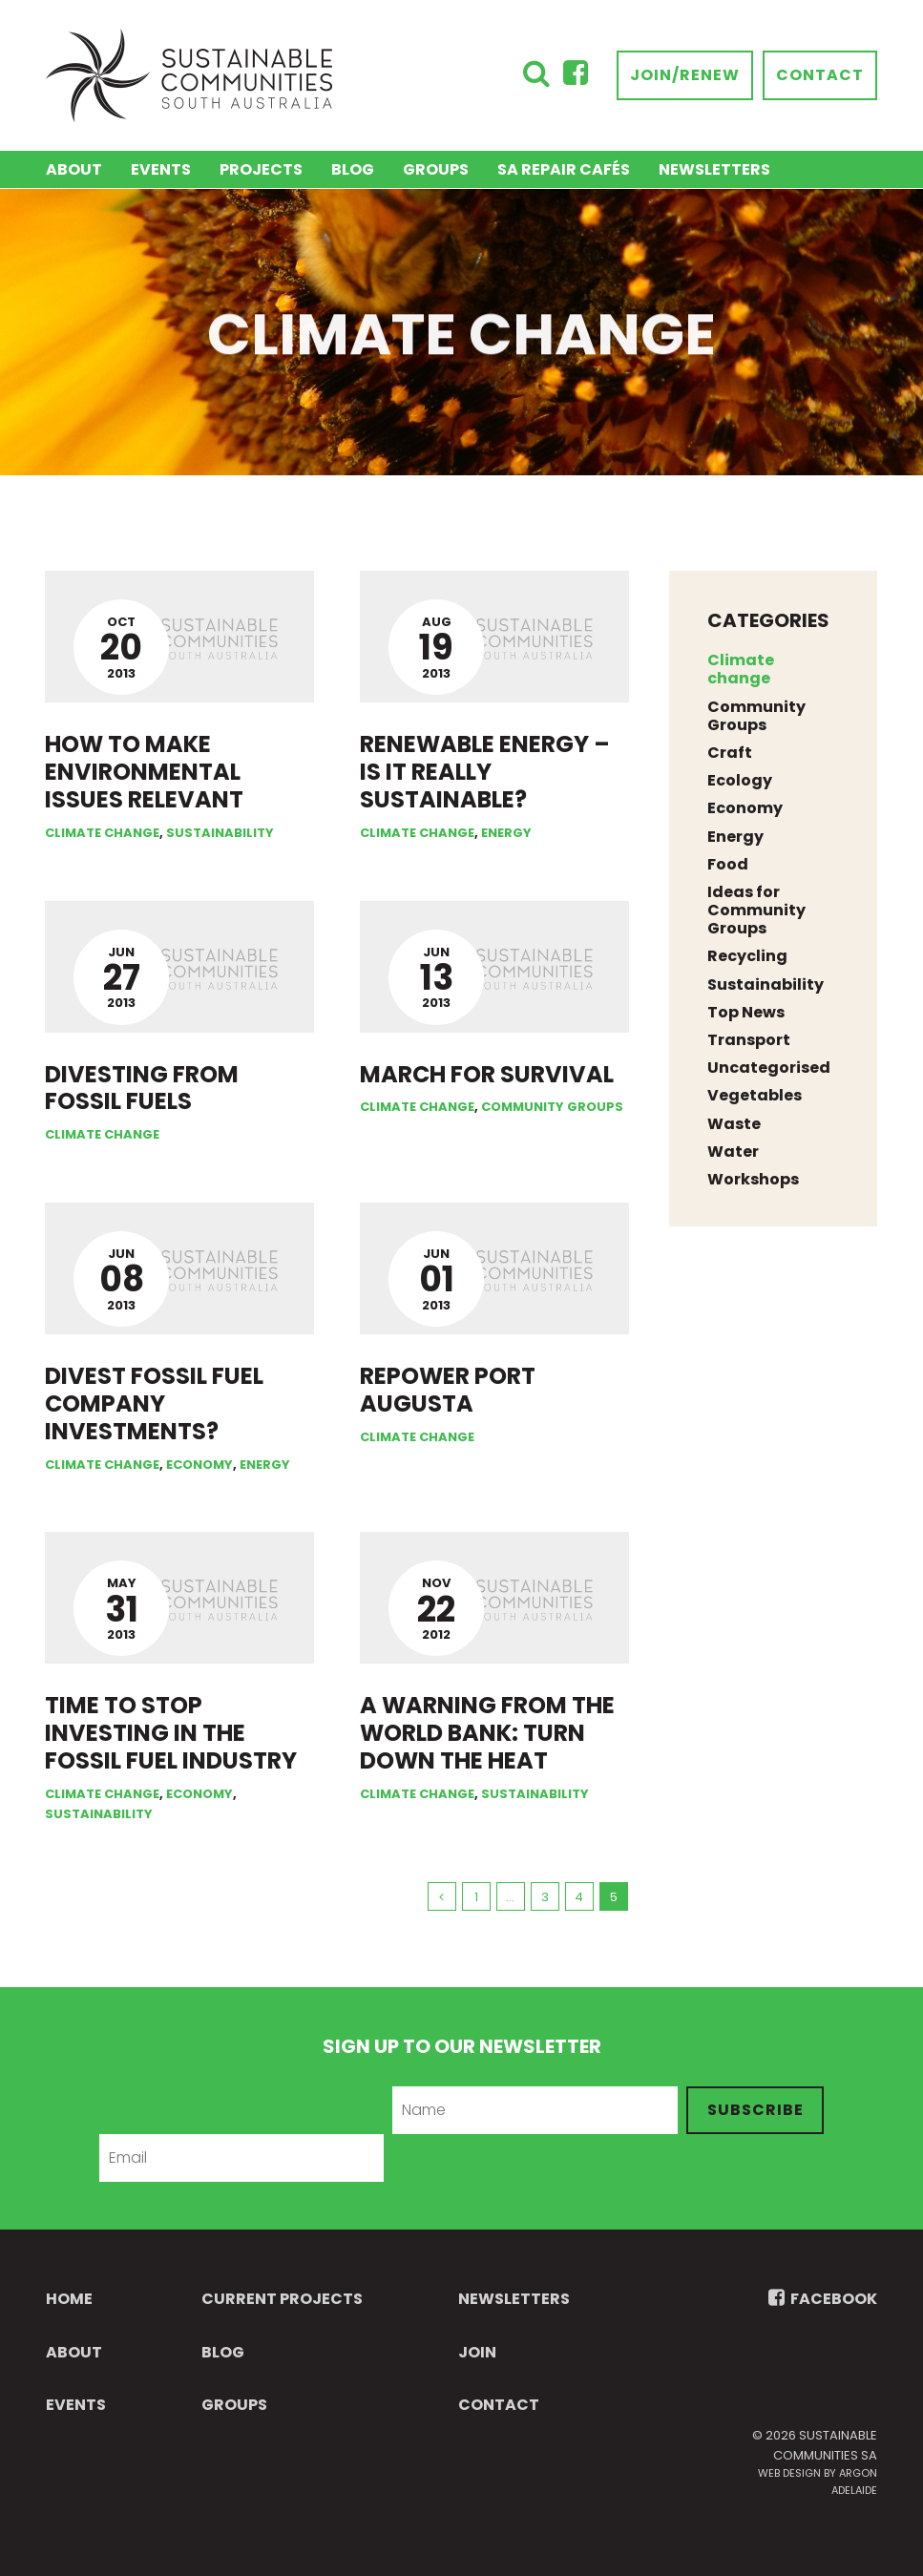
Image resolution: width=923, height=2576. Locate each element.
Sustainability (220, 833)
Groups (436, 169)
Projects (261, 169)
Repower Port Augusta (447, 1389)
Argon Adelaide (854, 2481)
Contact (820, 75)
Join (477, 2352)
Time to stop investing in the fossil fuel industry (171, 1732)
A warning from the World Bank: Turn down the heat (487, 1732)
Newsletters (714, 169)
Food (727, 864)
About (74, 169)
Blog (352, 169)
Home (69, 2299)
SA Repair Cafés (563, 169)
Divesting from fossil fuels (142, 1088)
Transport (748, 1040)
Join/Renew (685, 75)
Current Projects (282, 2299)
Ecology (739, 780)
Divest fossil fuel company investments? (154, 1403)
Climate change (102, 833)
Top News (746, 1012)
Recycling (747, 956)
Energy (506, 833)
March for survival (487, 1074)
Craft (729, 753)
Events (161, 169)
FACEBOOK (822, 2299)
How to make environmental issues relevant (144, 771)
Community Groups (552, 1107)
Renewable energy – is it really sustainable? (485, 771)
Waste (734, 1124)
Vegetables (754, 1095)
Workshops (753, 1179)
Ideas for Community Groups (756, 910)
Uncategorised (768, 1068)
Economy (199, 1465)
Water (733, 1151)
